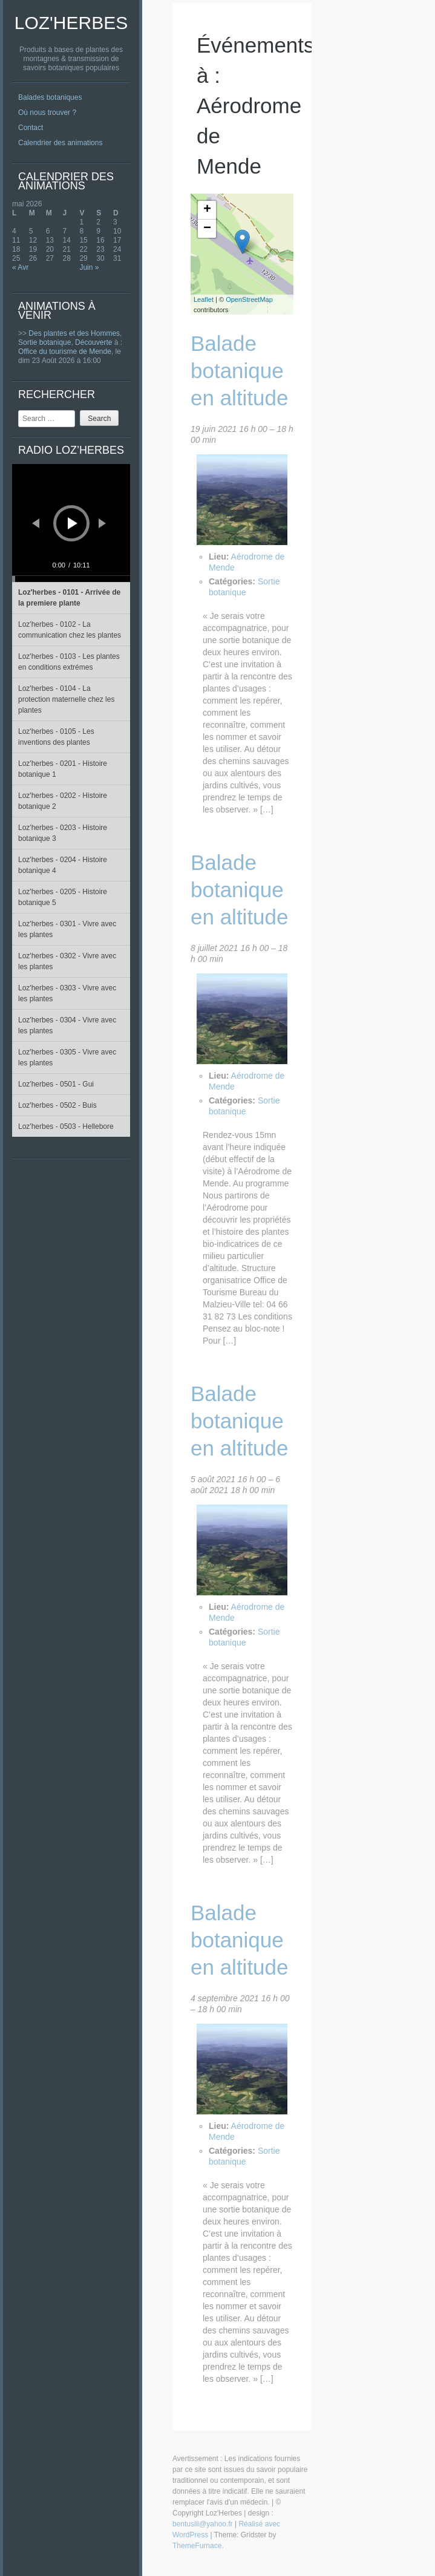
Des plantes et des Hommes (74, 333)
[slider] (71, 579)
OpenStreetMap (249, 299)
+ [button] (207, 210)
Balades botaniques (50, 97)
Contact (30, 127)
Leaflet (204, 299)
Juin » (89, 267)
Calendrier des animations (60, 143)
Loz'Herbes (71, 23)
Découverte (93, 342)
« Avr (20, 267)
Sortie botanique (44, 342)
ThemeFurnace (196, 2546)
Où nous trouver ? (47, 112)
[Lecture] (72, 523)
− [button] (207, 229)
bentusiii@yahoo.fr (202, 2524)
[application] (71, 523)
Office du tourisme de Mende (64, 351)
